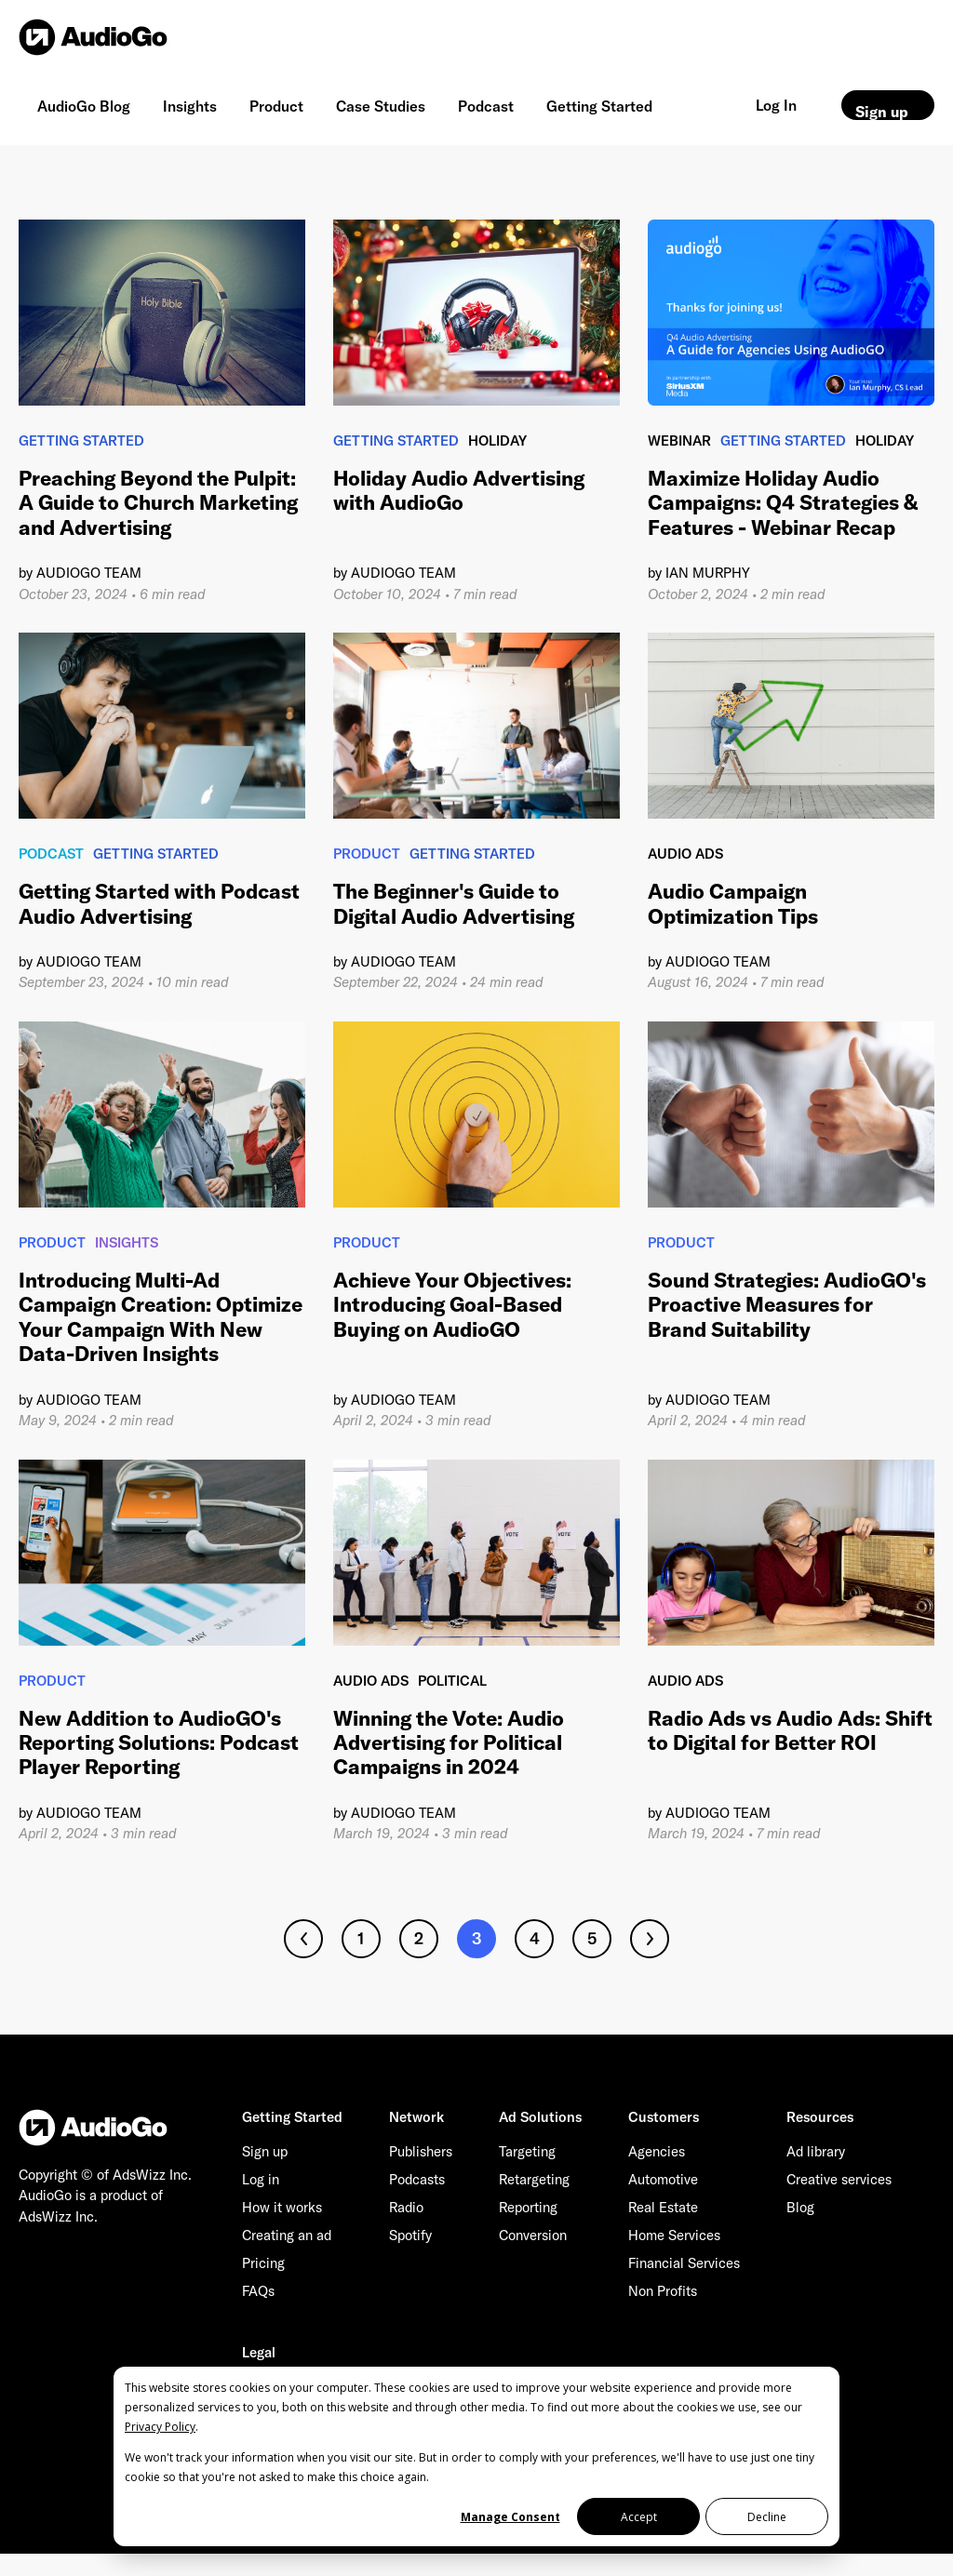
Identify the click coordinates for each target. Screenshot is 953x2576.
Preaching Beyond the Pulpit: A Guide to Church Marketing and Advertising (158, 503)
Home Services (674, 2235)
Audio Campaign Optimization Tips (733, 903)
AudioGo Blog (83, 106)
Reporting (528, 2207)
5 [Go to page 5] (592, 1938)
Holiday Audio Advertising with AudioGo (458, 490)
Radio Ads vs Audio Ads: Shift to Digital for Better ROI (790, 1730)
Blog (800, 2207)
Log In (776, 105)
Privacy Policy (160, 2427)
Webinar (679, 440)
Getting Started (599, 106)
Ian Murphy (707, 572)
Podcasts (417, 2179)
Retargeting (534, 2179)
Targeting (527, 2151)
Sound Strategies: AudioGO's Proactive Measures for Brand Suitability (787, 1304)
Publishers (420, 2151)
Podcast (486, 106)
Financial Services (684, 2263)
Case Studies (380, 106)
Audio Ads (685, 854)
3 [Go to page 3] (477, 1938)
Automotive (663, 2179)
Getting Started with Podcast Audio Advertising (159, 903)
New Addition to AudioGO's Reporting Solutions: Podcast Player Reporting (159, 1743)
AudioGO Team (88, 572)
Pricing (263, 2263)
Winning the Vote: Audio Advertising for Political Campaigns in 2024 (448, 1743)
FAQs (258, 2291)
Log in (260, 2179)
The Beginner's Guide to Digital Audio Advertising (453, 903)
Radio (406, 2207)
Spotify (410, 2235)
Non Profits (662, 2291)
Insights (190, 106)
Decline (766, 2517)
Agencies (656, 2151)
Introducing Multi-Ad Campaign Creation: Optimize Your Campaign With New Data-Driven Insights (160, 1317)
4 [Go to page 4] (535, 1938)
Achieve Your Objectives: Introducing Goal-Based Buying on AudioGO (452, 1304)
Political (452, 1681)
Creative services (839, 2179)
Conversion (533, 2235)
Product (276, 106)
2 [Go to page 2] (418, 1938)
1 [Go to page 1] (361, 1938)
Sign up (881, 111)
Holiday (497, 440)
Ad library (815, 2151)
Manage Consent (510, 2517)
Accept (639, 2517)
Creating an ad (286, 2235)
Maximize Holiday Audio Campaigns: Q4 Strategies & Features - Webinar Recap (783, 503)
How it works (282, 2207)
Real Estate (663, 2207)
